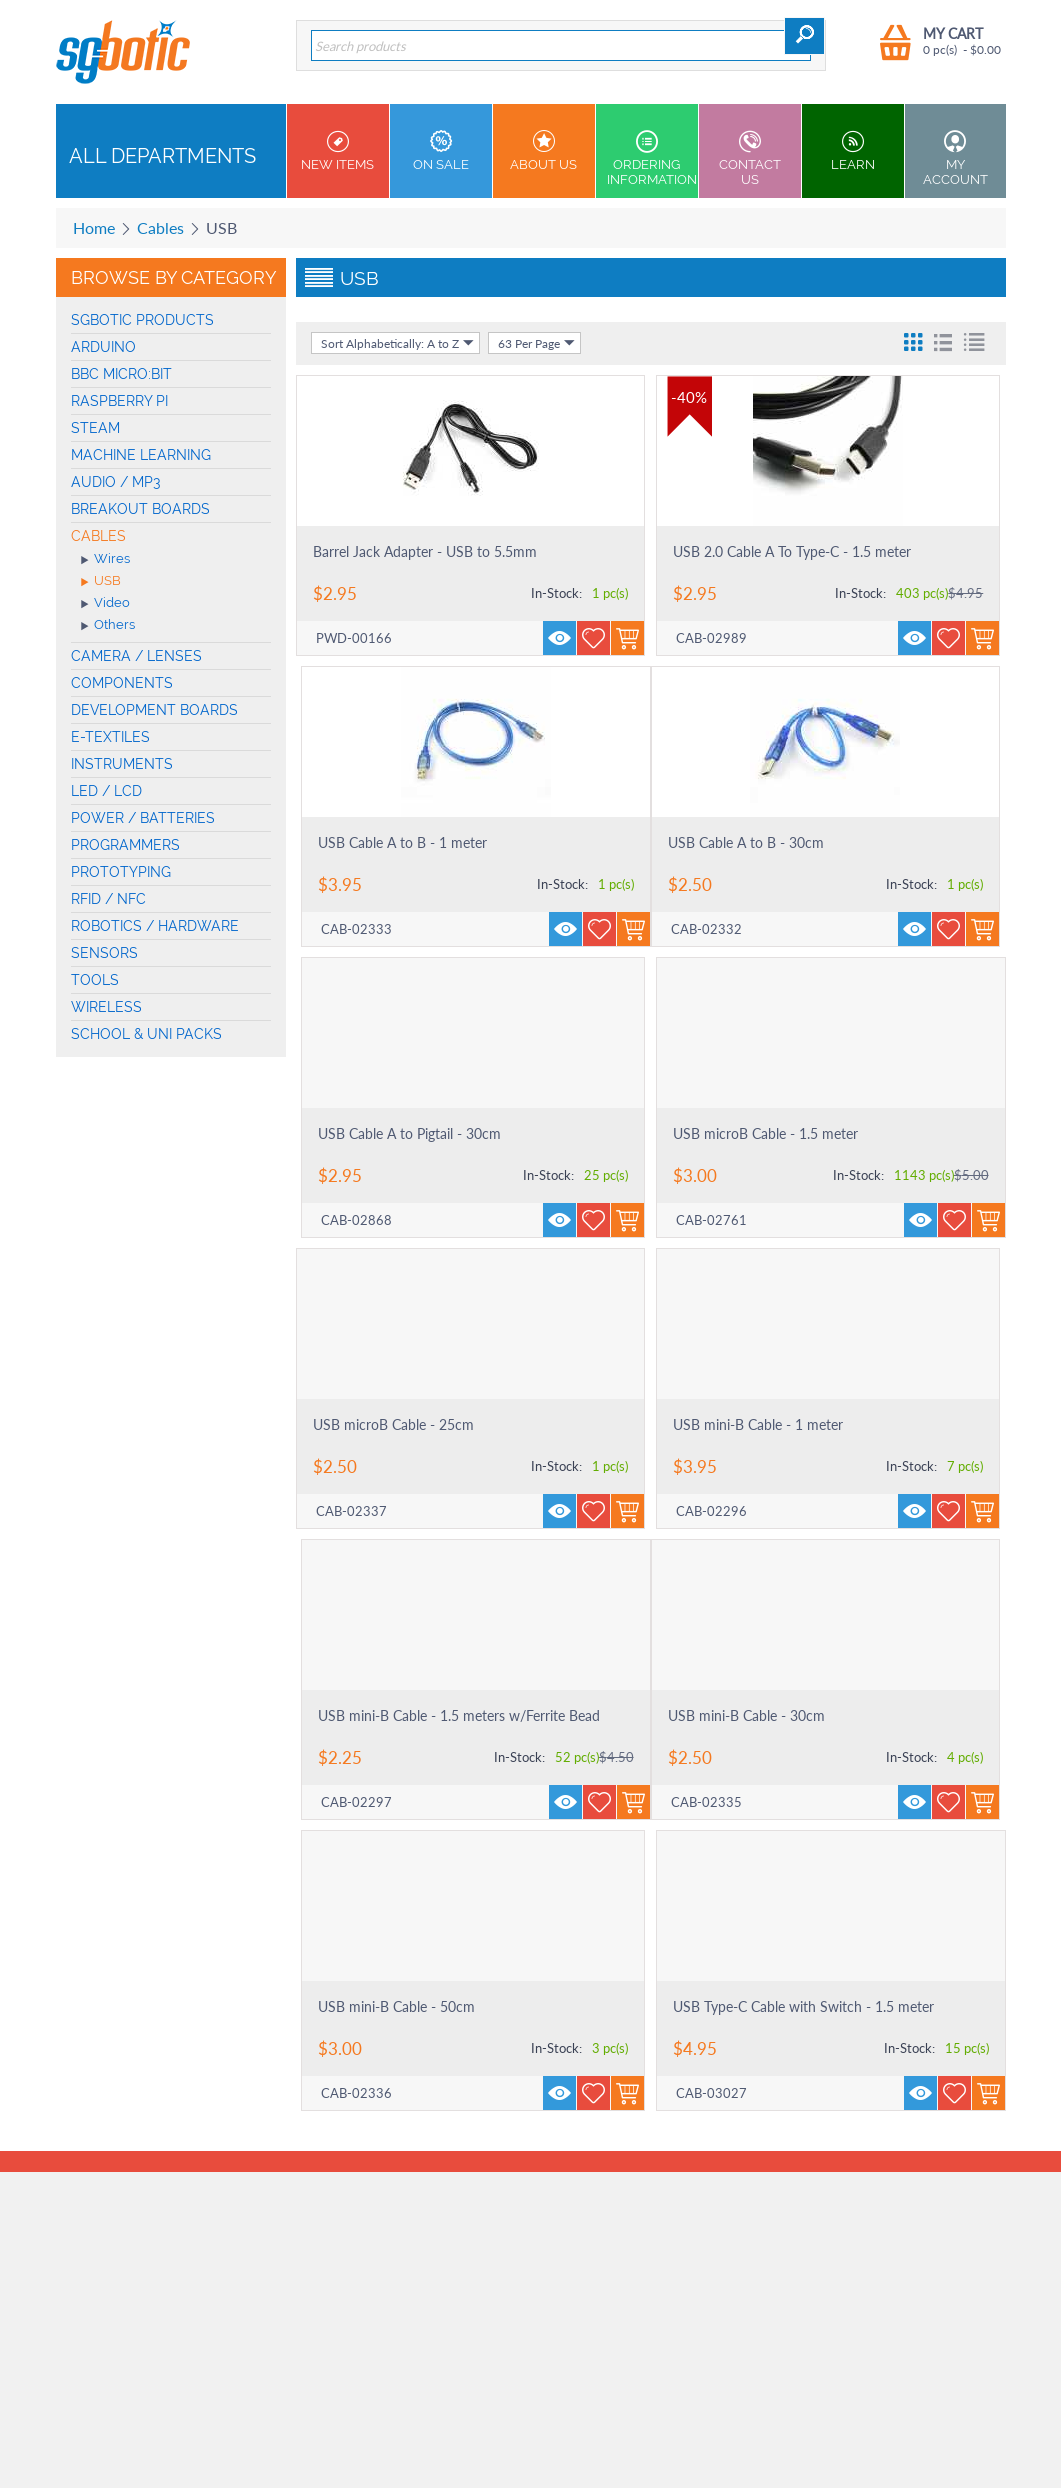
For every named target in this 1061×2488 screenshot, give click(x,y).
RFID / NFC (108, 899)
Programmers (125, 845)
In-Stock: (556, 593)
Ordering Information (652, 158)
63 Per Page (536, 343)
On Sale (441, 151)
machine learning (141, 455)
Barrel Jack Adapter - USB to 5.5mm (425, 551)
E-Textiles (110, 737)
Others (108, 626)
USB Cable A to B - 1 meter (402, 842)
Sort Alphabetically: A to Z (397, 343)
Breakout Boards (140, 509)
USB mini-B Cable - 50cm (396, 2006)
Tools (95, 980)
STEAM (95, 428)
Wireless (106, 1007)
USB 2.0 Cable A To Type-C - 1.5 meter (792, 551)
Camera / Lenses (136, 656)
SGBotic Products (142, 320)
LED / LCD (106, 791)
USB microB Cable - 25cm (393, 1424)
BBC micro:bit (121, 374)
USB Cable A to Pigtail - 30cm (409, 1133)
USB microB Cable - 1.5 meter (765, 1133)
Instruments (122, 764)
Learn (853, 151)
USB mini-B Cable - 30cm (746, 1715)
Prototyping (121, 872)
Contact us (750, 158)
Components (122, 683)
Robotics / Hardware (155, 926)
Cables (160, 227)
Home (94, 227)
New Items (338, 151)
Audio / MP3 (116, 482)
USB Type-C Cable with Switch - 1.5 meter (803, 2006)
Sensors (104, 953)
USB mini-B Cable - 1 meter (758, 1424)
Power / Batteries (143, 818)
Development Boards (154, 710)
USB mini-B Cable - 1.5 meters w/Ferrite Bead (459, 1715)
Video (105, 604)
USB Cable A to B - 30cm (746, 842)
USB (101, 582)
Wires (105, 560)
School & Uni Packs (146, 1034)
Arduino (103, 347)
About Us (544, 151)
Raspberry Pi (119, 401)
